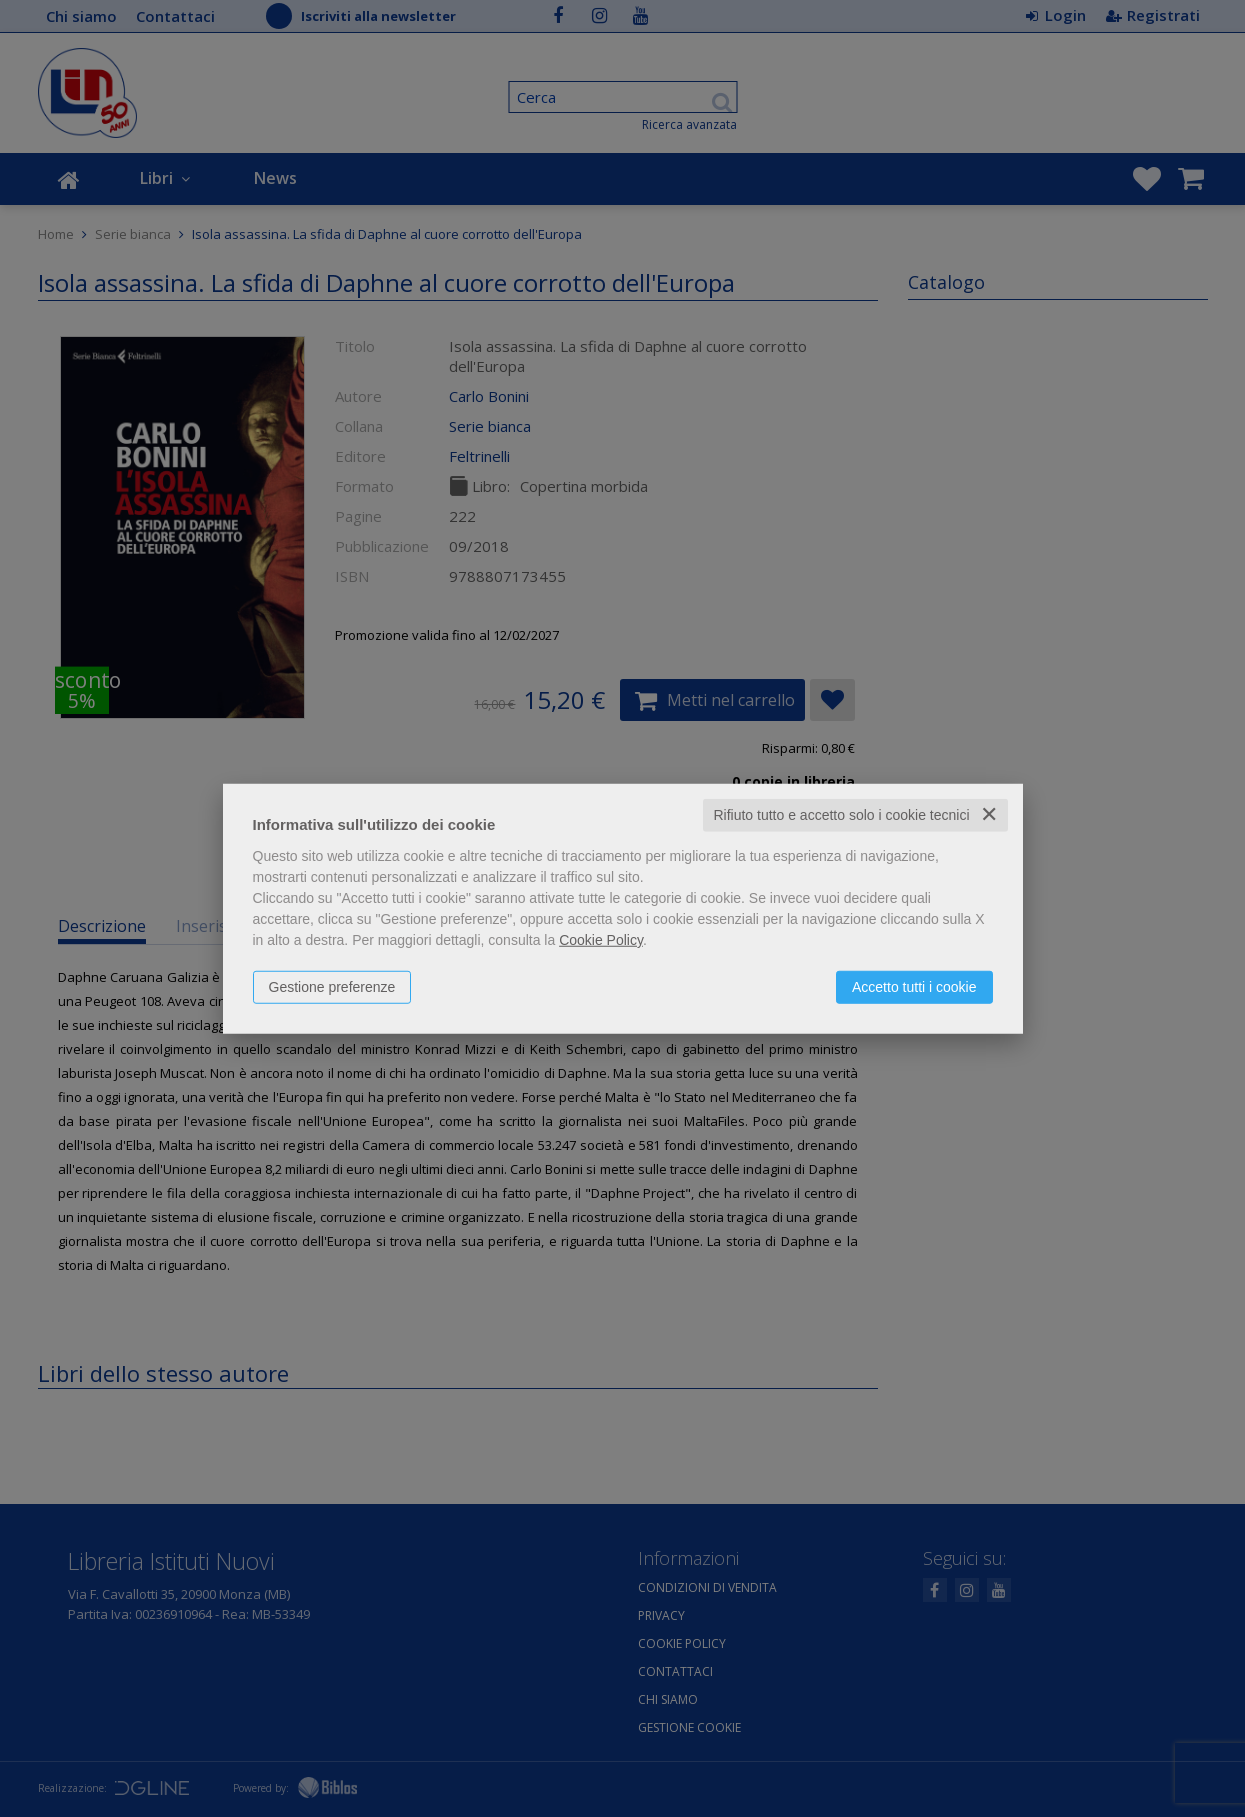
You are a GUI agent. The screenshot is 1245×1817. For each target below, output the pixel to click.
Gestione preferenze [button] (332, 987)
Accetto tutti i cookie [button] (914, 987)
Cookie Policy (601, 940)
